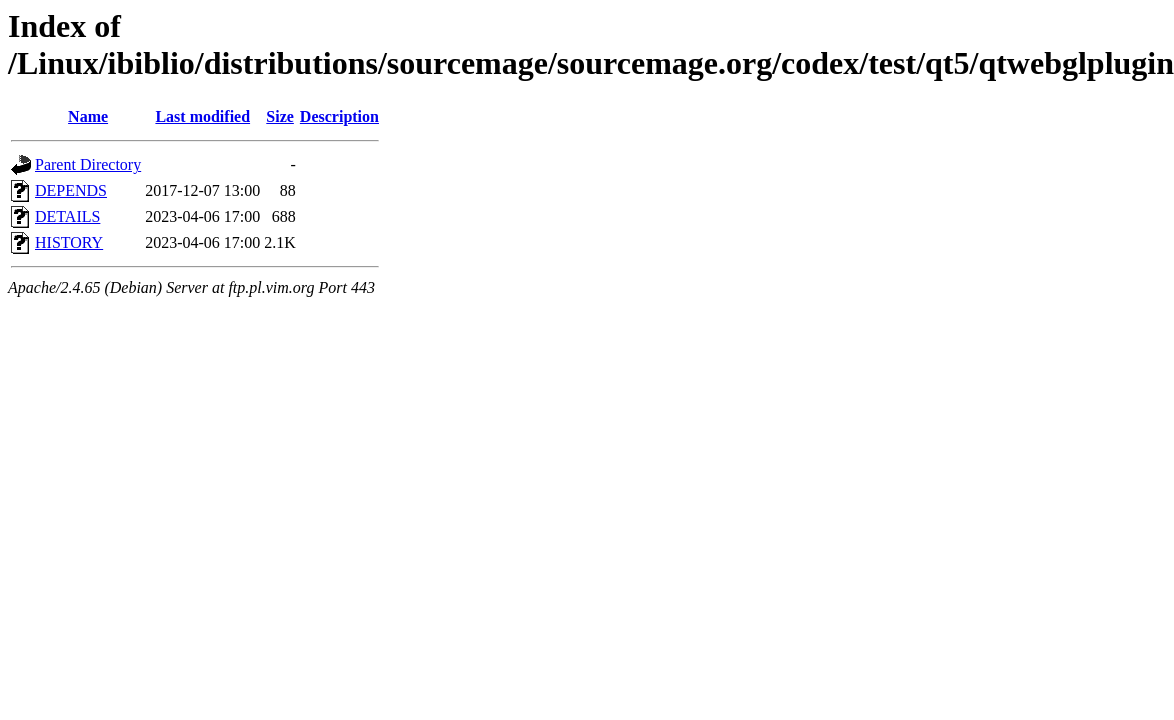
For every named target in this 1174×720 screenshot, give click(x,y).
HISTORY (69, 242)
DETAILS (67, 216)
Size (280, 116)
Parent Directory (88, 164)
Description (339, 116)
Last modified (202, 116)
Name (88, 116)
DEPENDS (71, 190)
